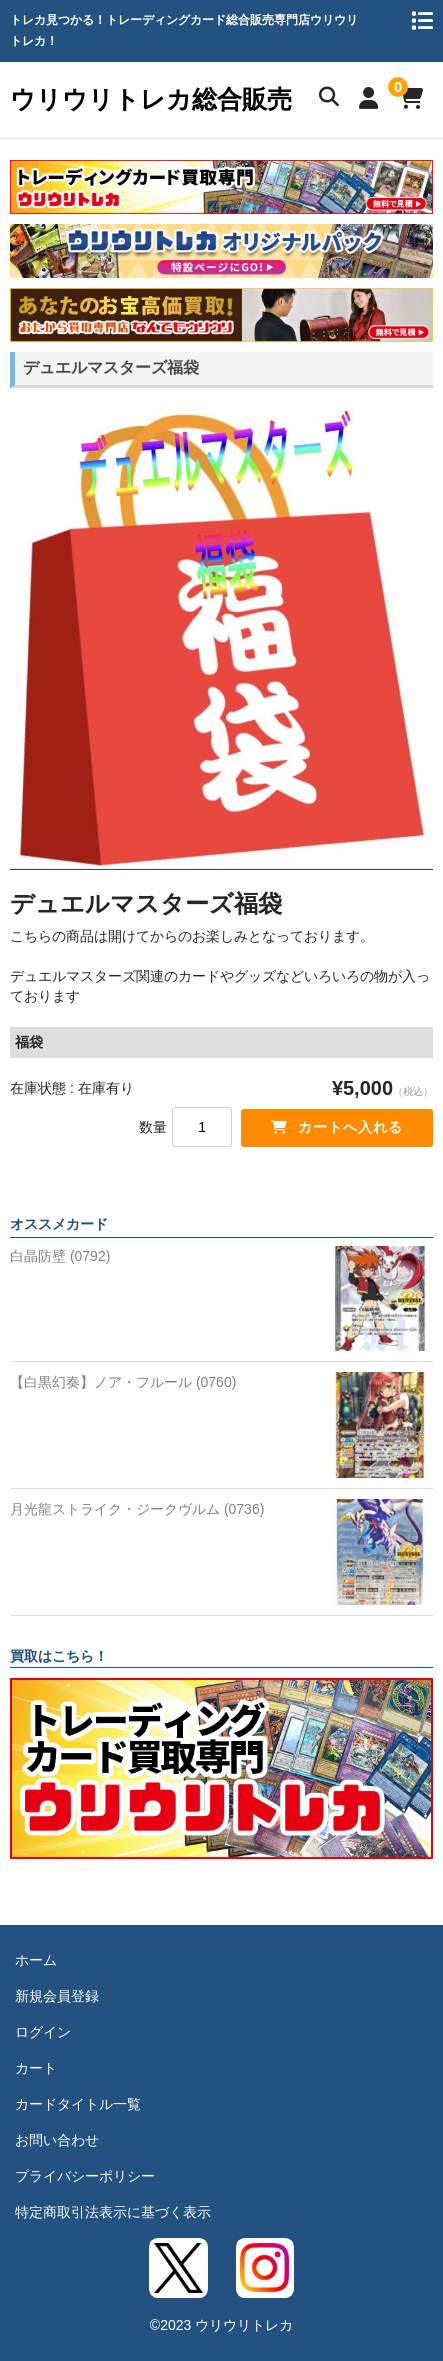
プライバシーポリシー (85, 2176)
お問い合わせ (57, 2140)
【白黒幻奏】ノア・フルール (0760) (123, 1382)
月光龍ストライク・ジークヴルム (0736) (137, 1509)
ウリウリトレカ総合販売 (151, 99)
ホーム (36, 1960)
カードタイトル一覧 (78, 2104)
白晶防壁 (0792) (60, 1256)
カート (36, 2068)
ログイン (43, 2032)
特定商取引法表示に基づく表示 (113, 2212)
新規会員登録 (57, 1996)
